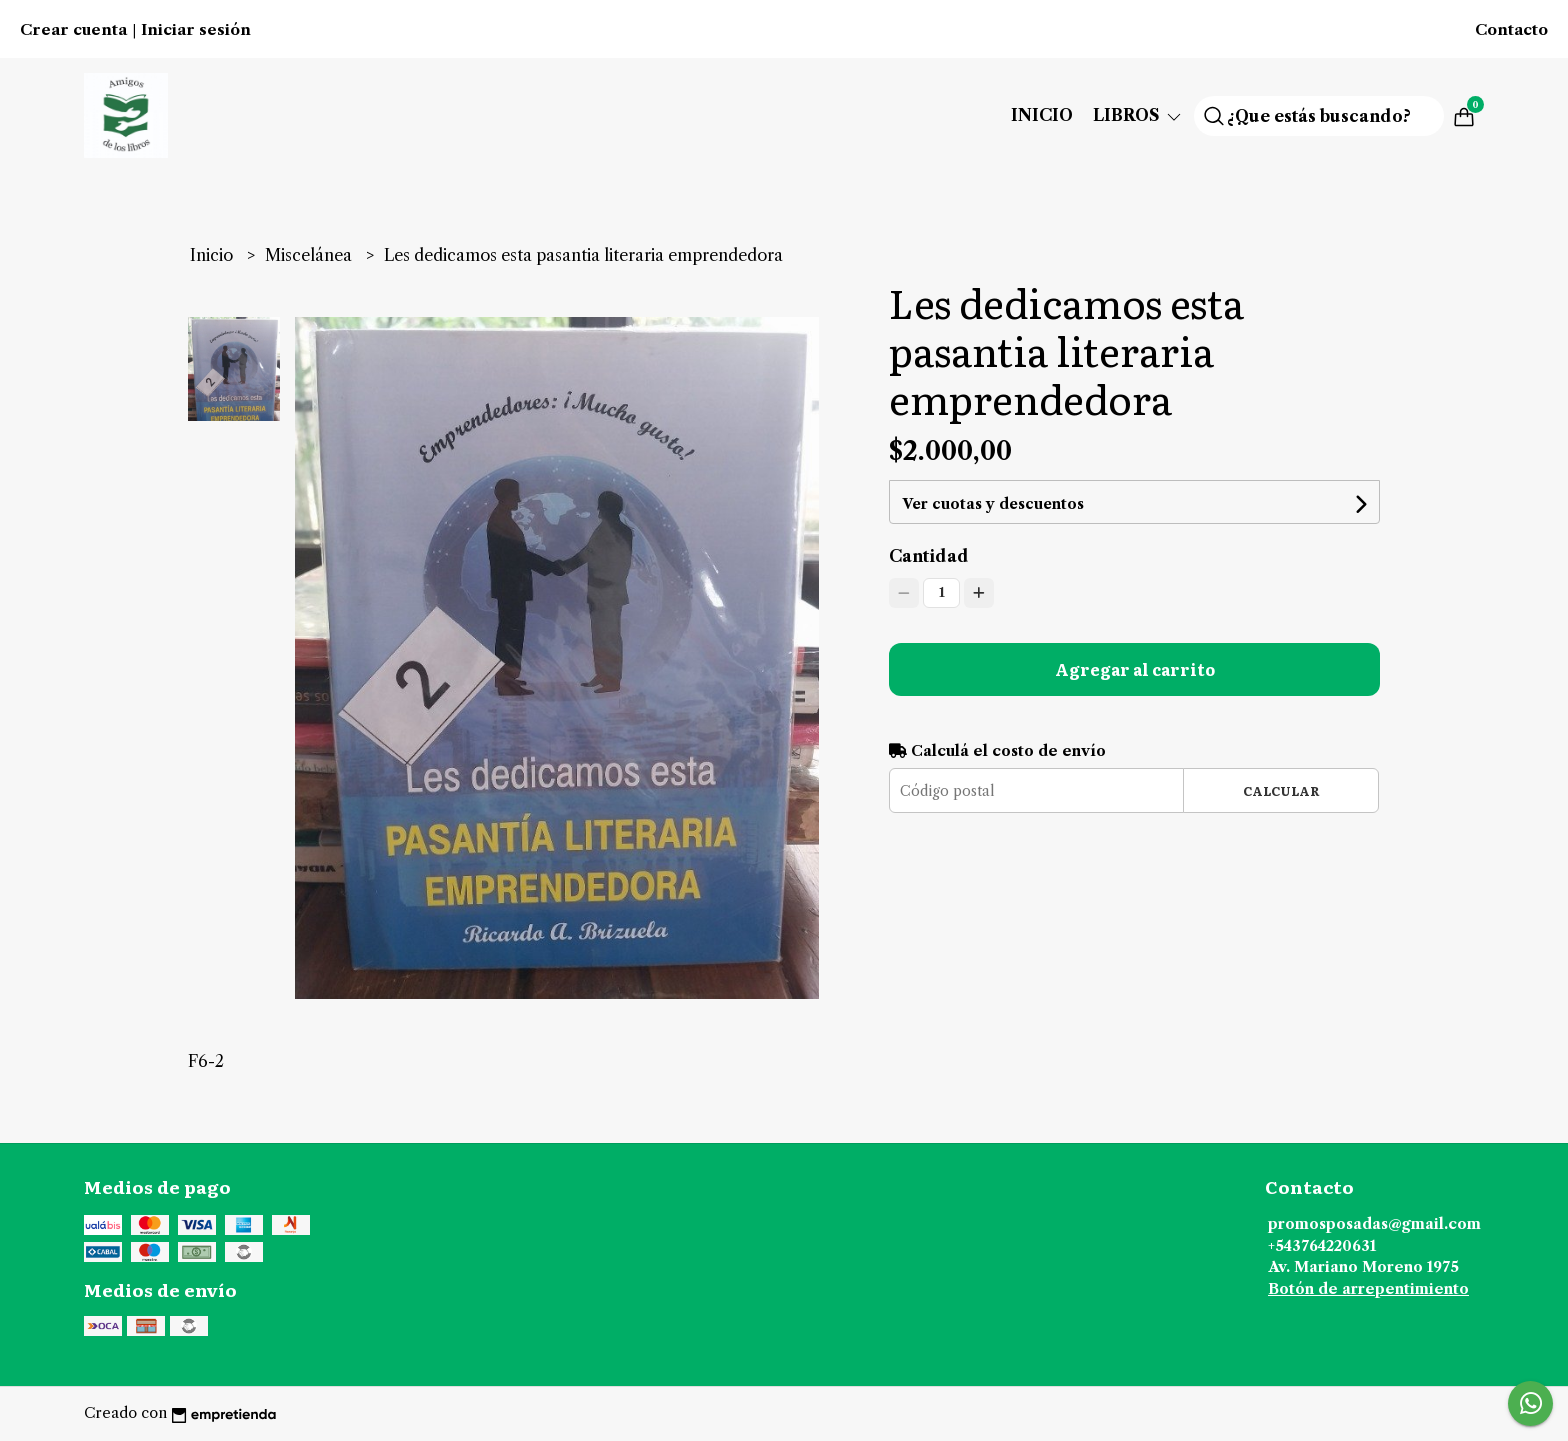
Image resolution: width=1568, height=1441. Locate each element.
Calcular (1281, 790)
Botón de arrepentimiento (1368, 1289)
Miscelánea (310, 255)
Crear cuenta (73, 30)
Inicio (1042, 115)
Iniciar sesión (196, 30)
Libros (1138, 115)
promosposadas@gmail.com (1374, 1224)
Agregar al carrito (1135, 669)
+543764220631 (1322, 1246)
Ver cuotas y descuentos (993, 504)
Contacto (1511, 30)
